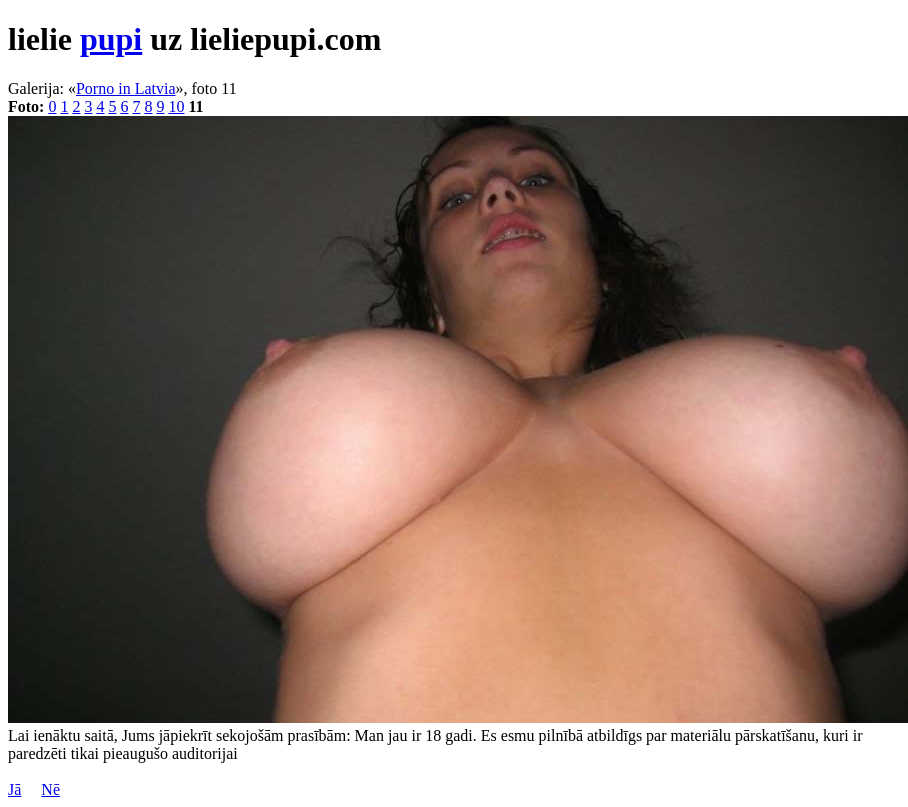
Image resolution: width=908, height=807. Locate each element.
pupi (111, 39)
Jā (14, 789)
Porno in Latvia (126, 88)
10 (176, 106)
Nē (50, 789)
